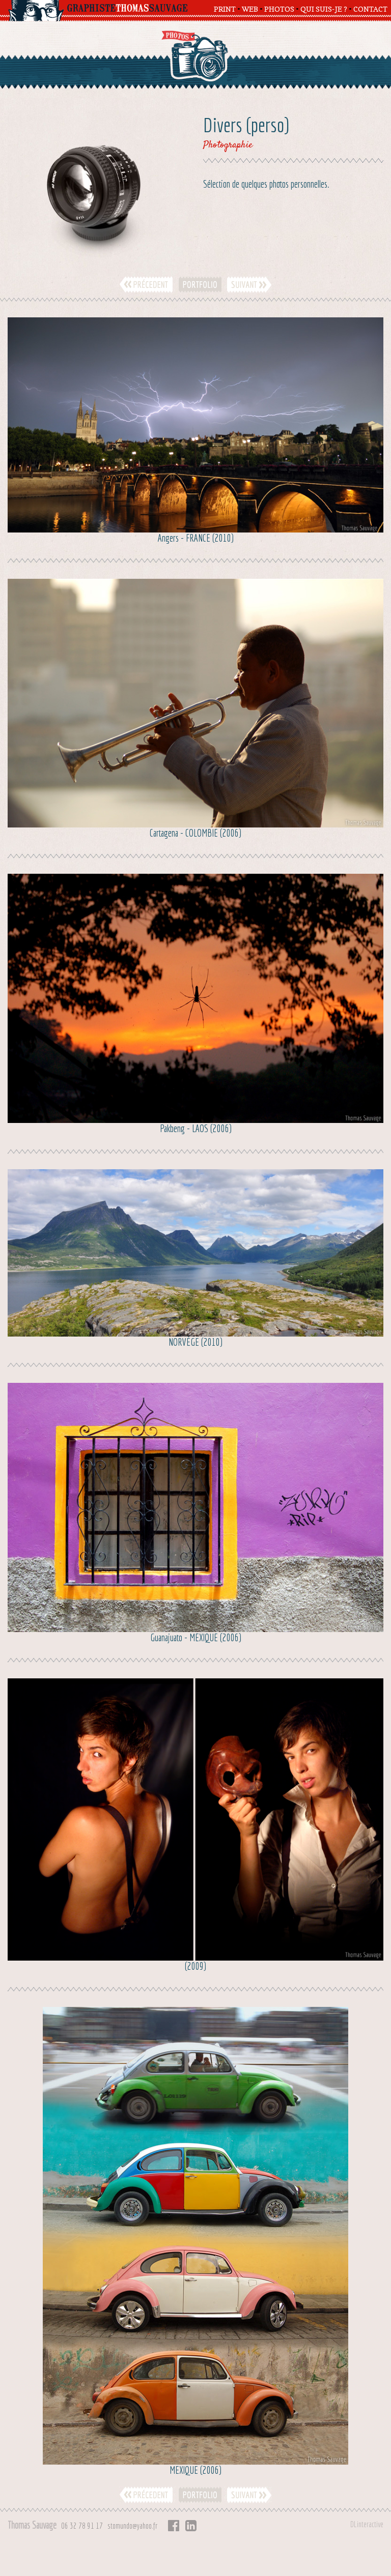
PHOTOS (279, 9)
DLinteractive (366, 2524)
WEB (250, 9)
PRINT (225, 9)
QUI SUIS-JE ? (323, 9)
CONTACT (370, 9)
